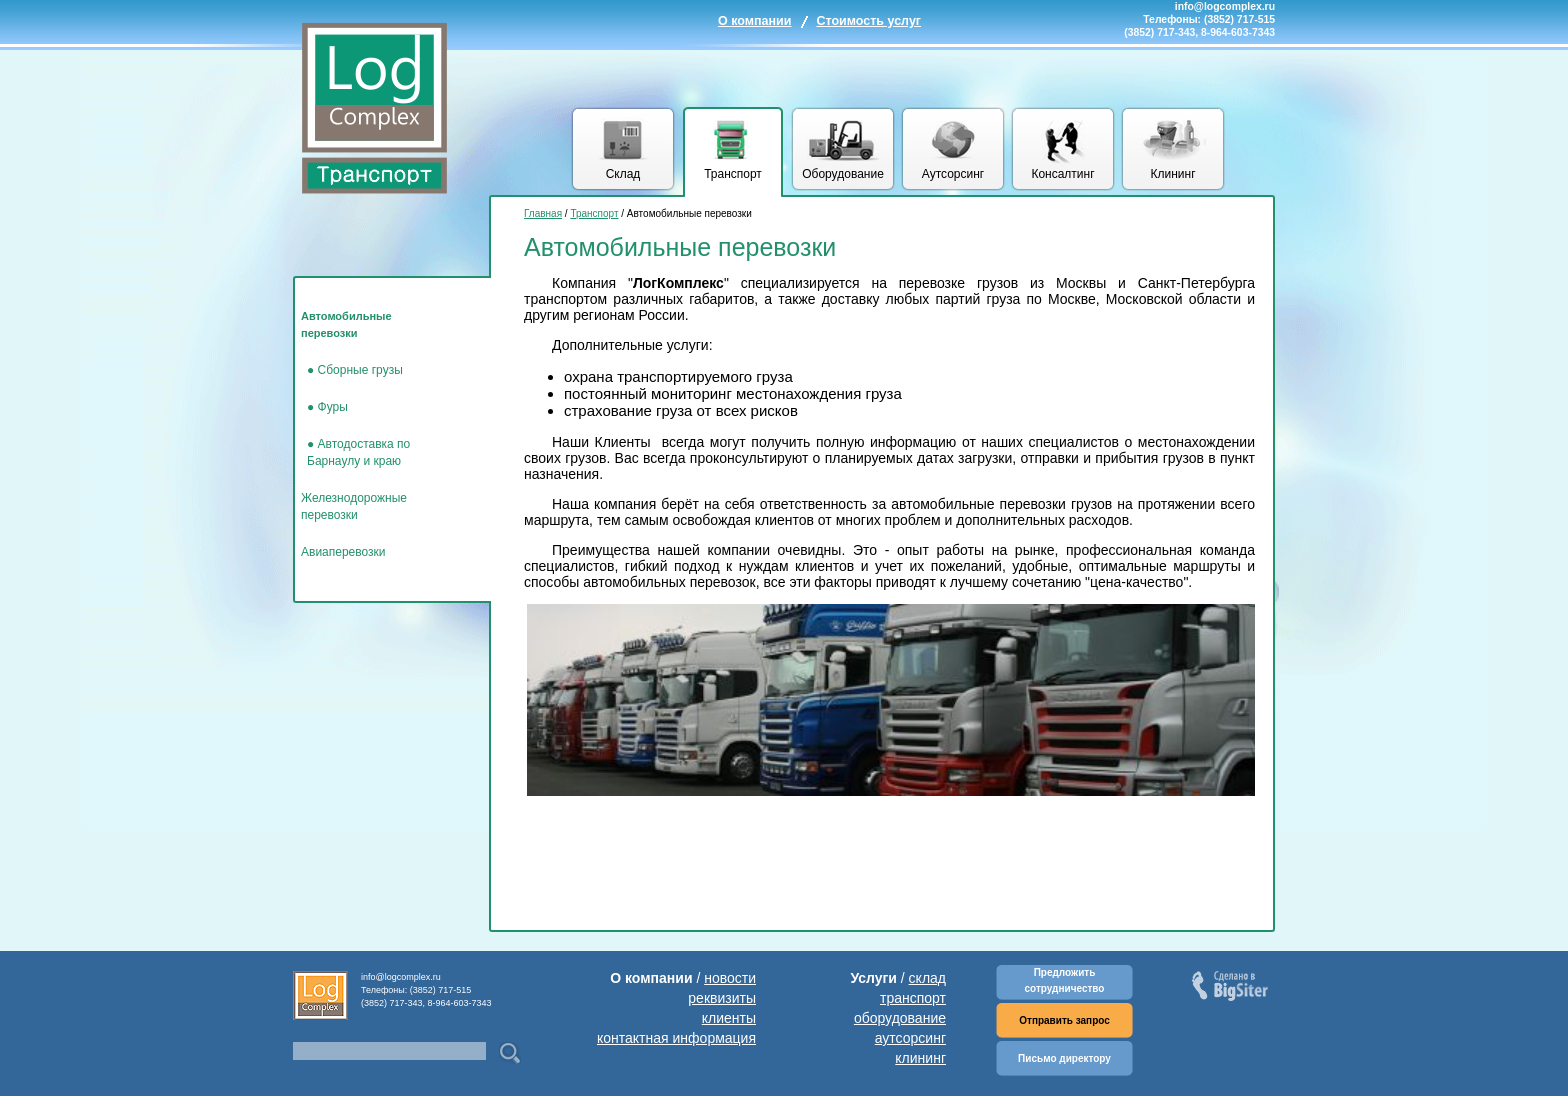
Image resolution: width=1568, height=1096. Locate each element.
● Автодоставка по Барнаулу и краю (358, 452)
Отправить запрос (1064, 1020)
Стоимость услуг (868, 21)
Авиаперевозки (343, 552)
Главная (543, 213)
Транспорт (733, 174)
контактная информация (676, 1038)
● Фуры (327, 407)
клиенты (729, 1018)
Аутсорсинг (953, 174)
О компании (754, 21)
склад (927, 978)
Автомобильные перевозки (346, 324)
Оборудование (843, 174)
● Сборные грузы (355, 370)
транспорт (913, 998)
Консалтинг (1062, 174)
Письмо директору (1064, 1058)
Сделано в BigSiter (1231, 987)
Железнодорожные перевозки (354, 506)
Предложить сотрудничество (1065, 980)
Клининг (1172, 174)
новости (730, 978)
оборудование (900, 1018)
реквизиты (722, 998)
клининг (920, 1058)
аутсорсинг (910, 1038)
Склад (623, 174)
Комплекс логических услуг (374, 105)
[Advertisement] (888, 871)
